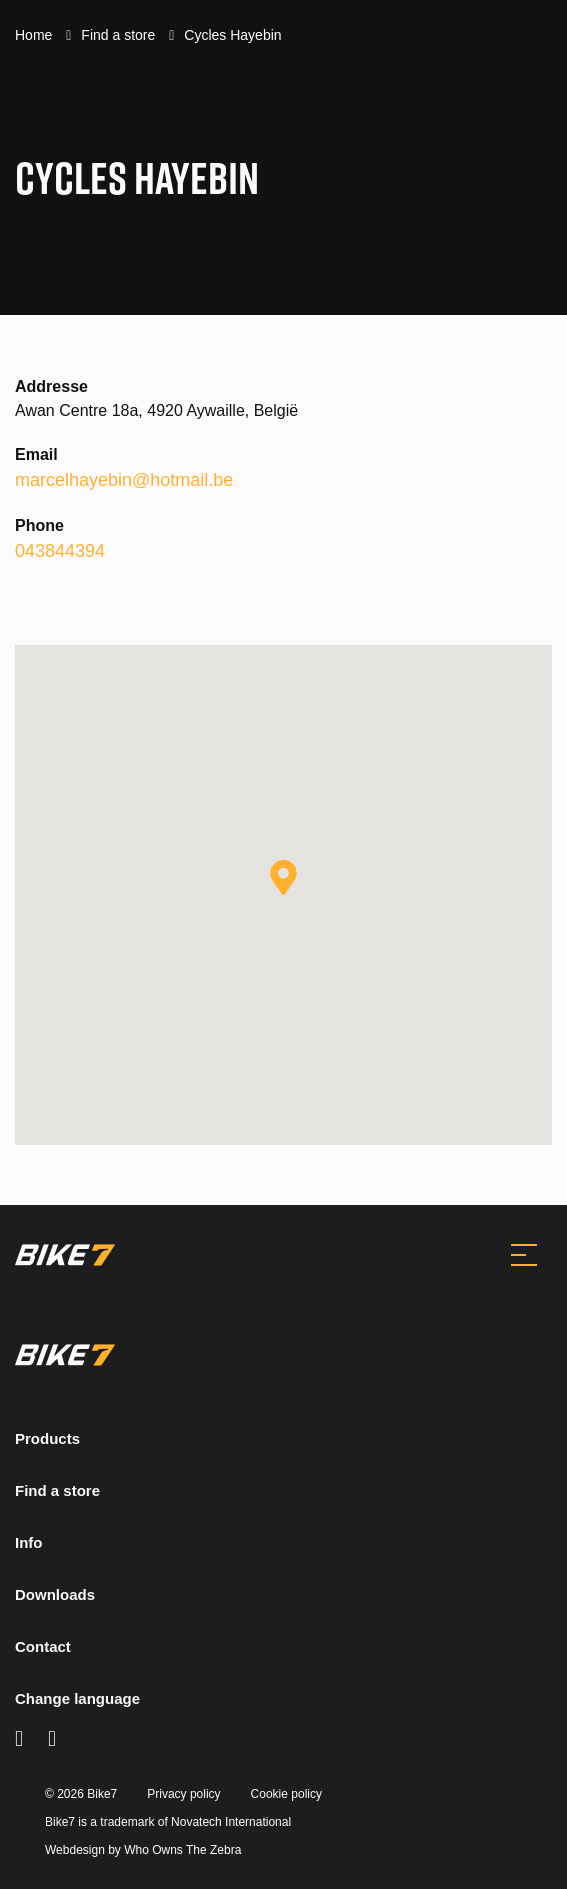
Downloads (55, 1594)
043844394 (60, 551)
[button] (283, 877)
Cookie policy (286, 1794)
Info (29, 1542)
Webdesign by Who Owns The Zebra (143, 1850)
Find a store (120, 35)
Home (35, 35)
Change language (77, 1698)
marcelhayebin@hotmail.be (124, 480)
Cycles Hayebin (232, 35)
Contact (43, 1646)
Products (47, 1438)
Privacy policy (183, 1794)
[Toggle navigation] (524, 1255)
